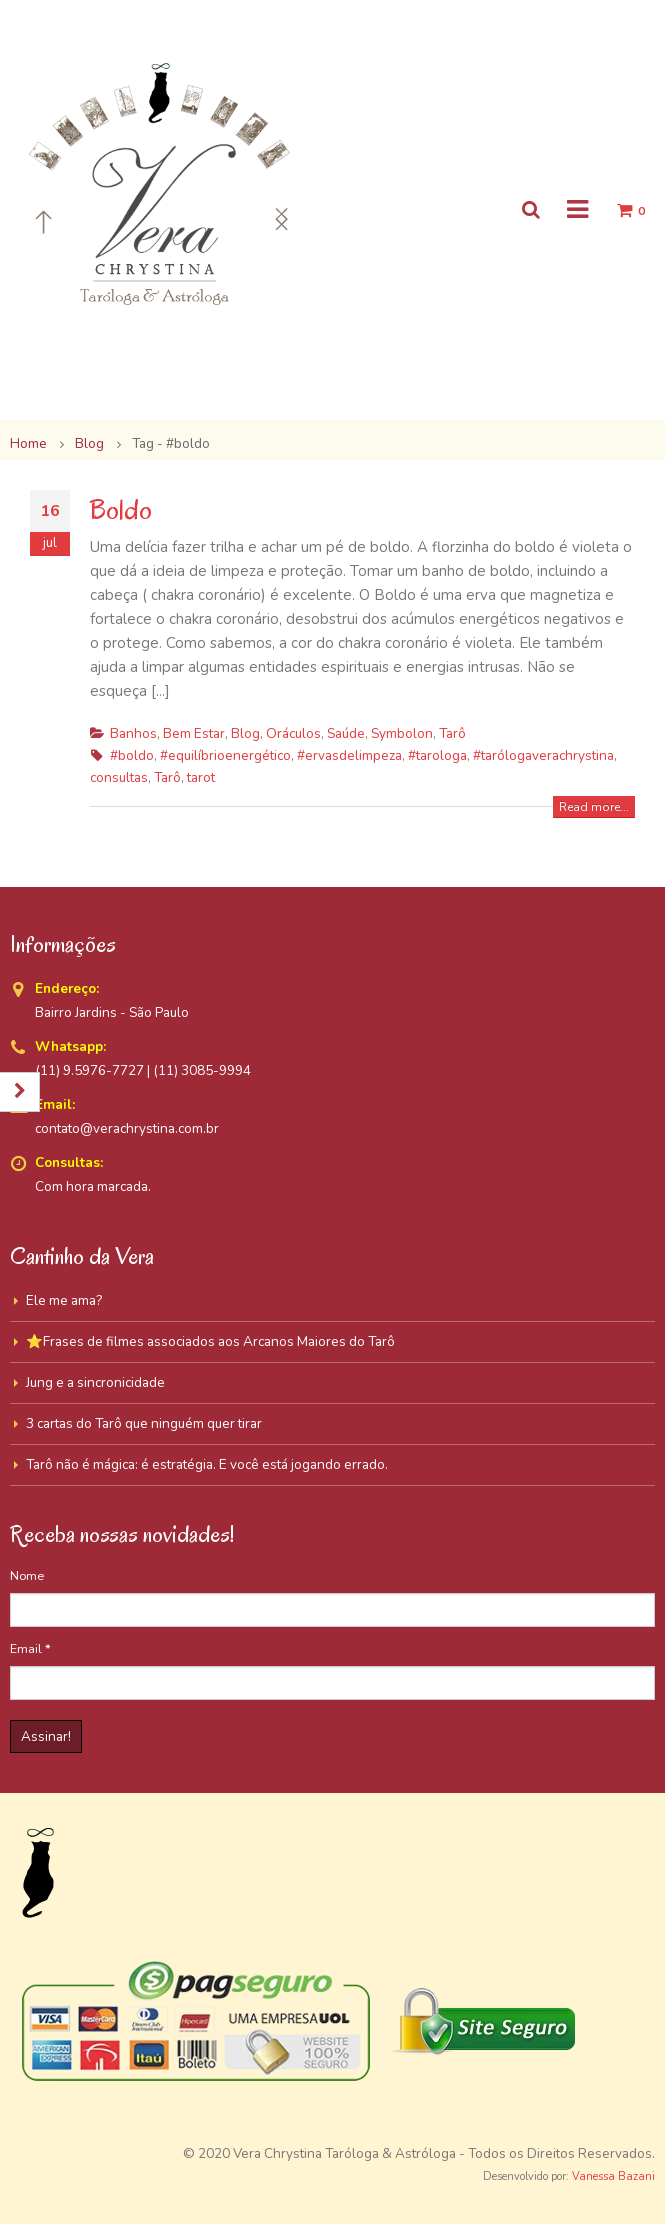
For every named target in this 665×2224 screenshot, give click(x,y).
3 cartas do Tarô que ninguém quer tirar (144, 1423)
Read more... (594, 807)
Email (30, 1648)
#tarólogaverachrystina (543, 755)
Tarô (452, 733)
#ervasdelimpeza (349, 755)
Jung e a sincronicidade (95, 1382)
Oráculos (293, 733)
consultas (119, 777)
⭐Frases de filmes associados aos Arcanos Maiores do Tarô (210, 1341)
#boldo (132, 755)
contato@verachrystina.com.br (127, 1128)
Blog (245, 733)
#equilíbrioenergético (225, 755)
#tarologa (437, 755)
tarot (201, 777)
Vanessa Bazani (613, 2176)
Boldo (121, 509)
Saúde (346, 733)
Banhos (133, 733)
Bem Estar (194, 733)
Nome (27, 1575)
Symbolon (402, 733)
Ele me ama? (64, 1300)
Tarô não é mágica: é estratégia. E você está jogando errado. (207, 1464)
